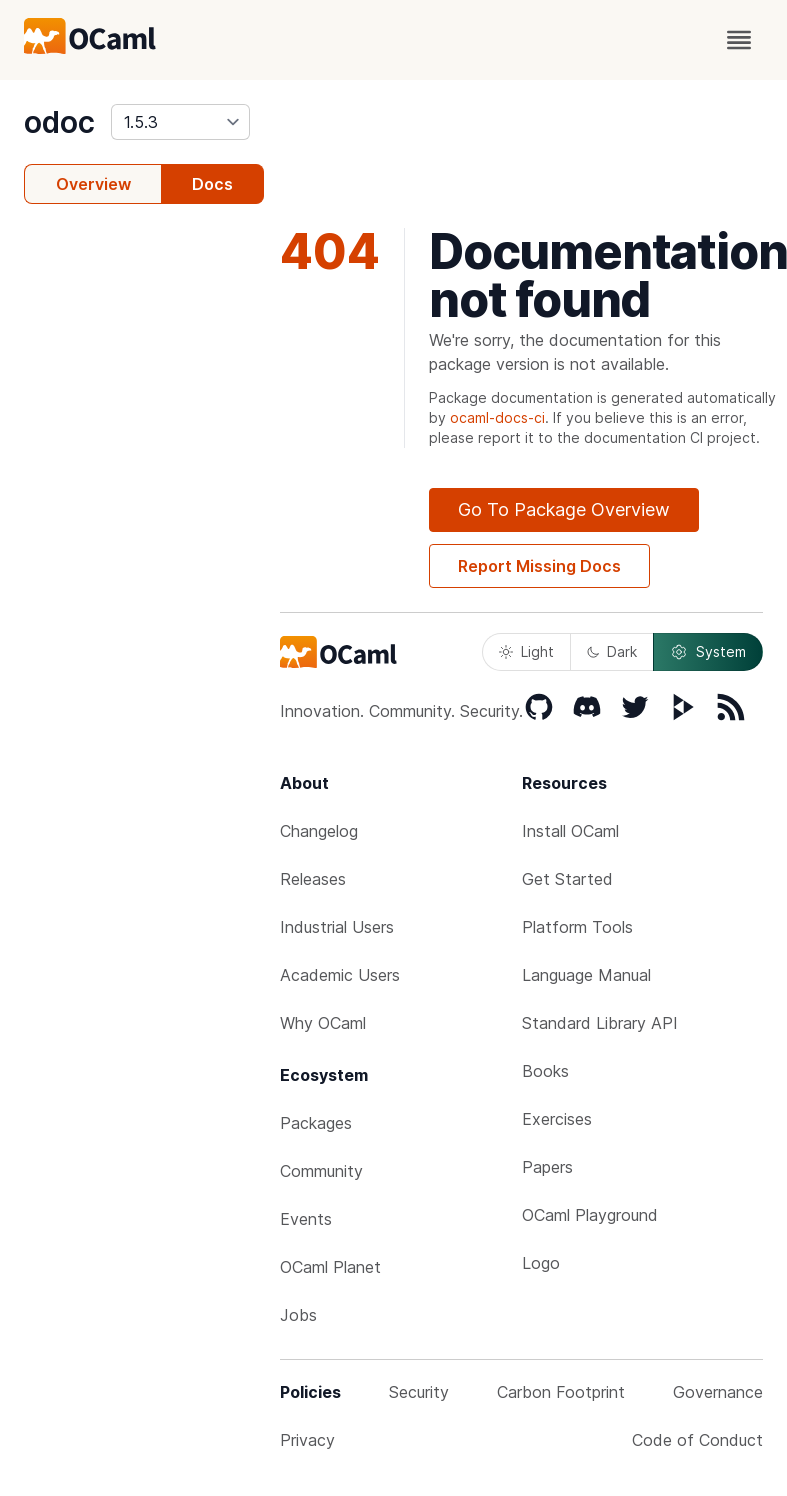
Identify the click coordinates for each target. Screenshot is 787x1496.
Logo (541, 1263)
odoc (59, 122)
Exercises (557, 1119)
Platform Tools (577, 927)
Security (419, 1392)
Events (306, 1219)
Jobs (298, 1315)
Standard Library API (600, 1023)
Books (545, 1071)
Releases (313, 879)
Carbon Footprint (561, 1392)
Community (321, 1171)
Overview (93, 184)
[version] (180, 122)
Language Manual (586, 975)
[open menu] (739, 40)
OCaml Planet (330, 1267)
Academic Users (340, 975)
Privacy (307, 1440)
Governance (718, 1392)
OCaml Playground (590, 1215)
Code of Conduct (697, 1440)
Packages (316, 1123)
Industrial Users (337, 927)
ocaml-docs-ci (497, 417)
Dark (612, 651)
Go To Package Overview (564, 509)
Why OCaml (323, 1023)
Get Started (567, 879)
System (708, 652)
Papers (547, 1167)
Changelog (319, 831)
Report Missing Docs (539, 566)
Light (526, 651)
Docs (212, 184)
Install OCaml (570, 831)
